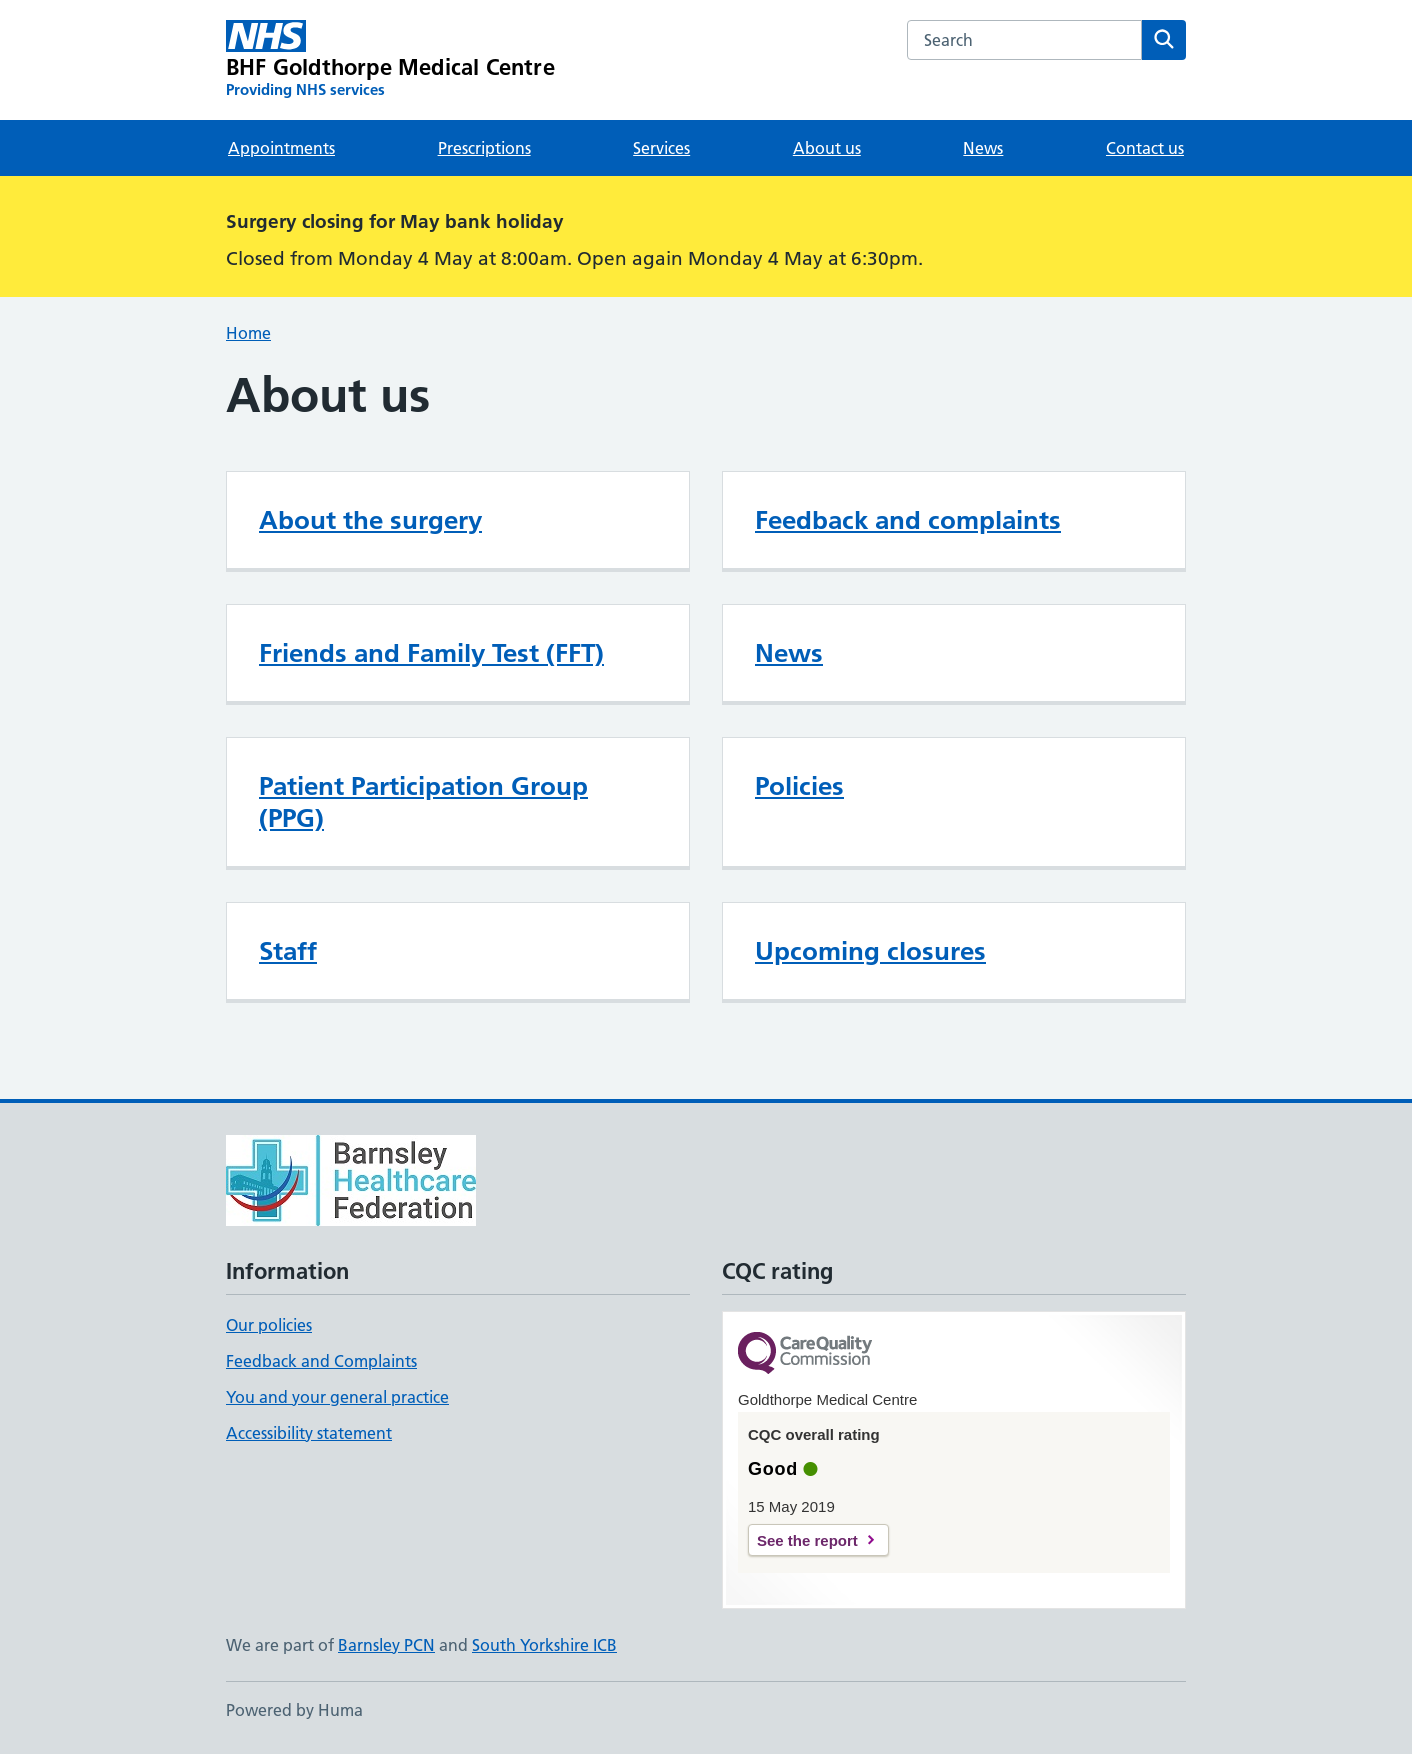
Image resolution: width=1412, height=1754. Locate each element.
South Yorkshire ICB (544, 1645)
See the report (807, 1540)
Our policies (269, 1325)
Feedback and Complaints (321, 1361)
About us (827, 148)
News (983, 148)
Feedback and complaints (908, 520)
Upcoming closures (870, 951)
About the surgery (370, 520)
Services (661, 148)
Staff (288, 951)
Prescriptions (484, 148)
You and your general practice (337, 1397)
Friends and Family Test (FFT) (431, 653)
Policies (799, 786)
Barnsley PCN (386, 1645)
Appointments (281, 148)
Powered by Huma (294, 1710)
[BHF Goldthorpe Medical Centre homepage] (390, 60)
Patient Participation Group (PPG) (423, 802)
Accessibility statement (309, 1433)
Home (248, 333)
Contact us (1145, 148)
